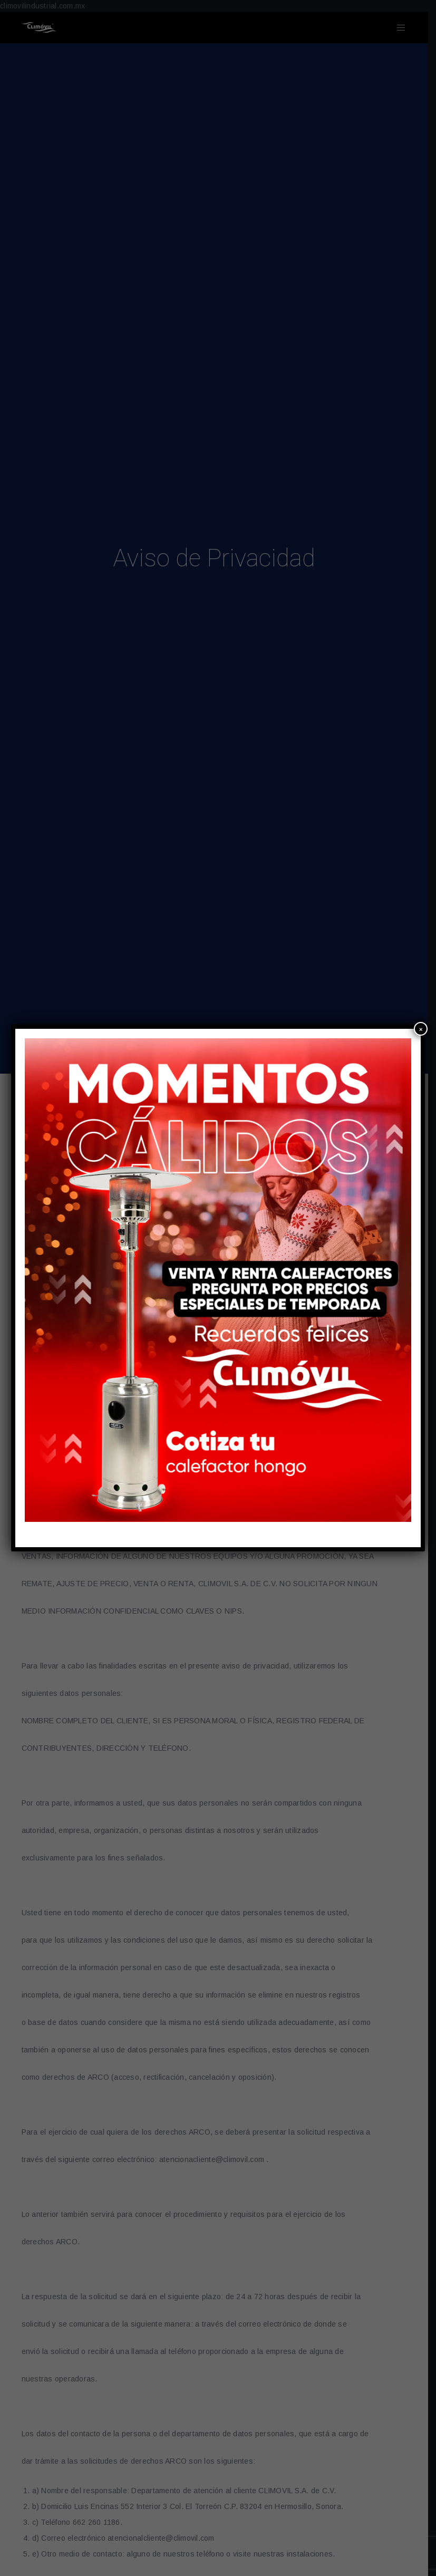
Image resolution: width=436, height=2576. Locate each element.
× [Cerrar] (421, 1029)
